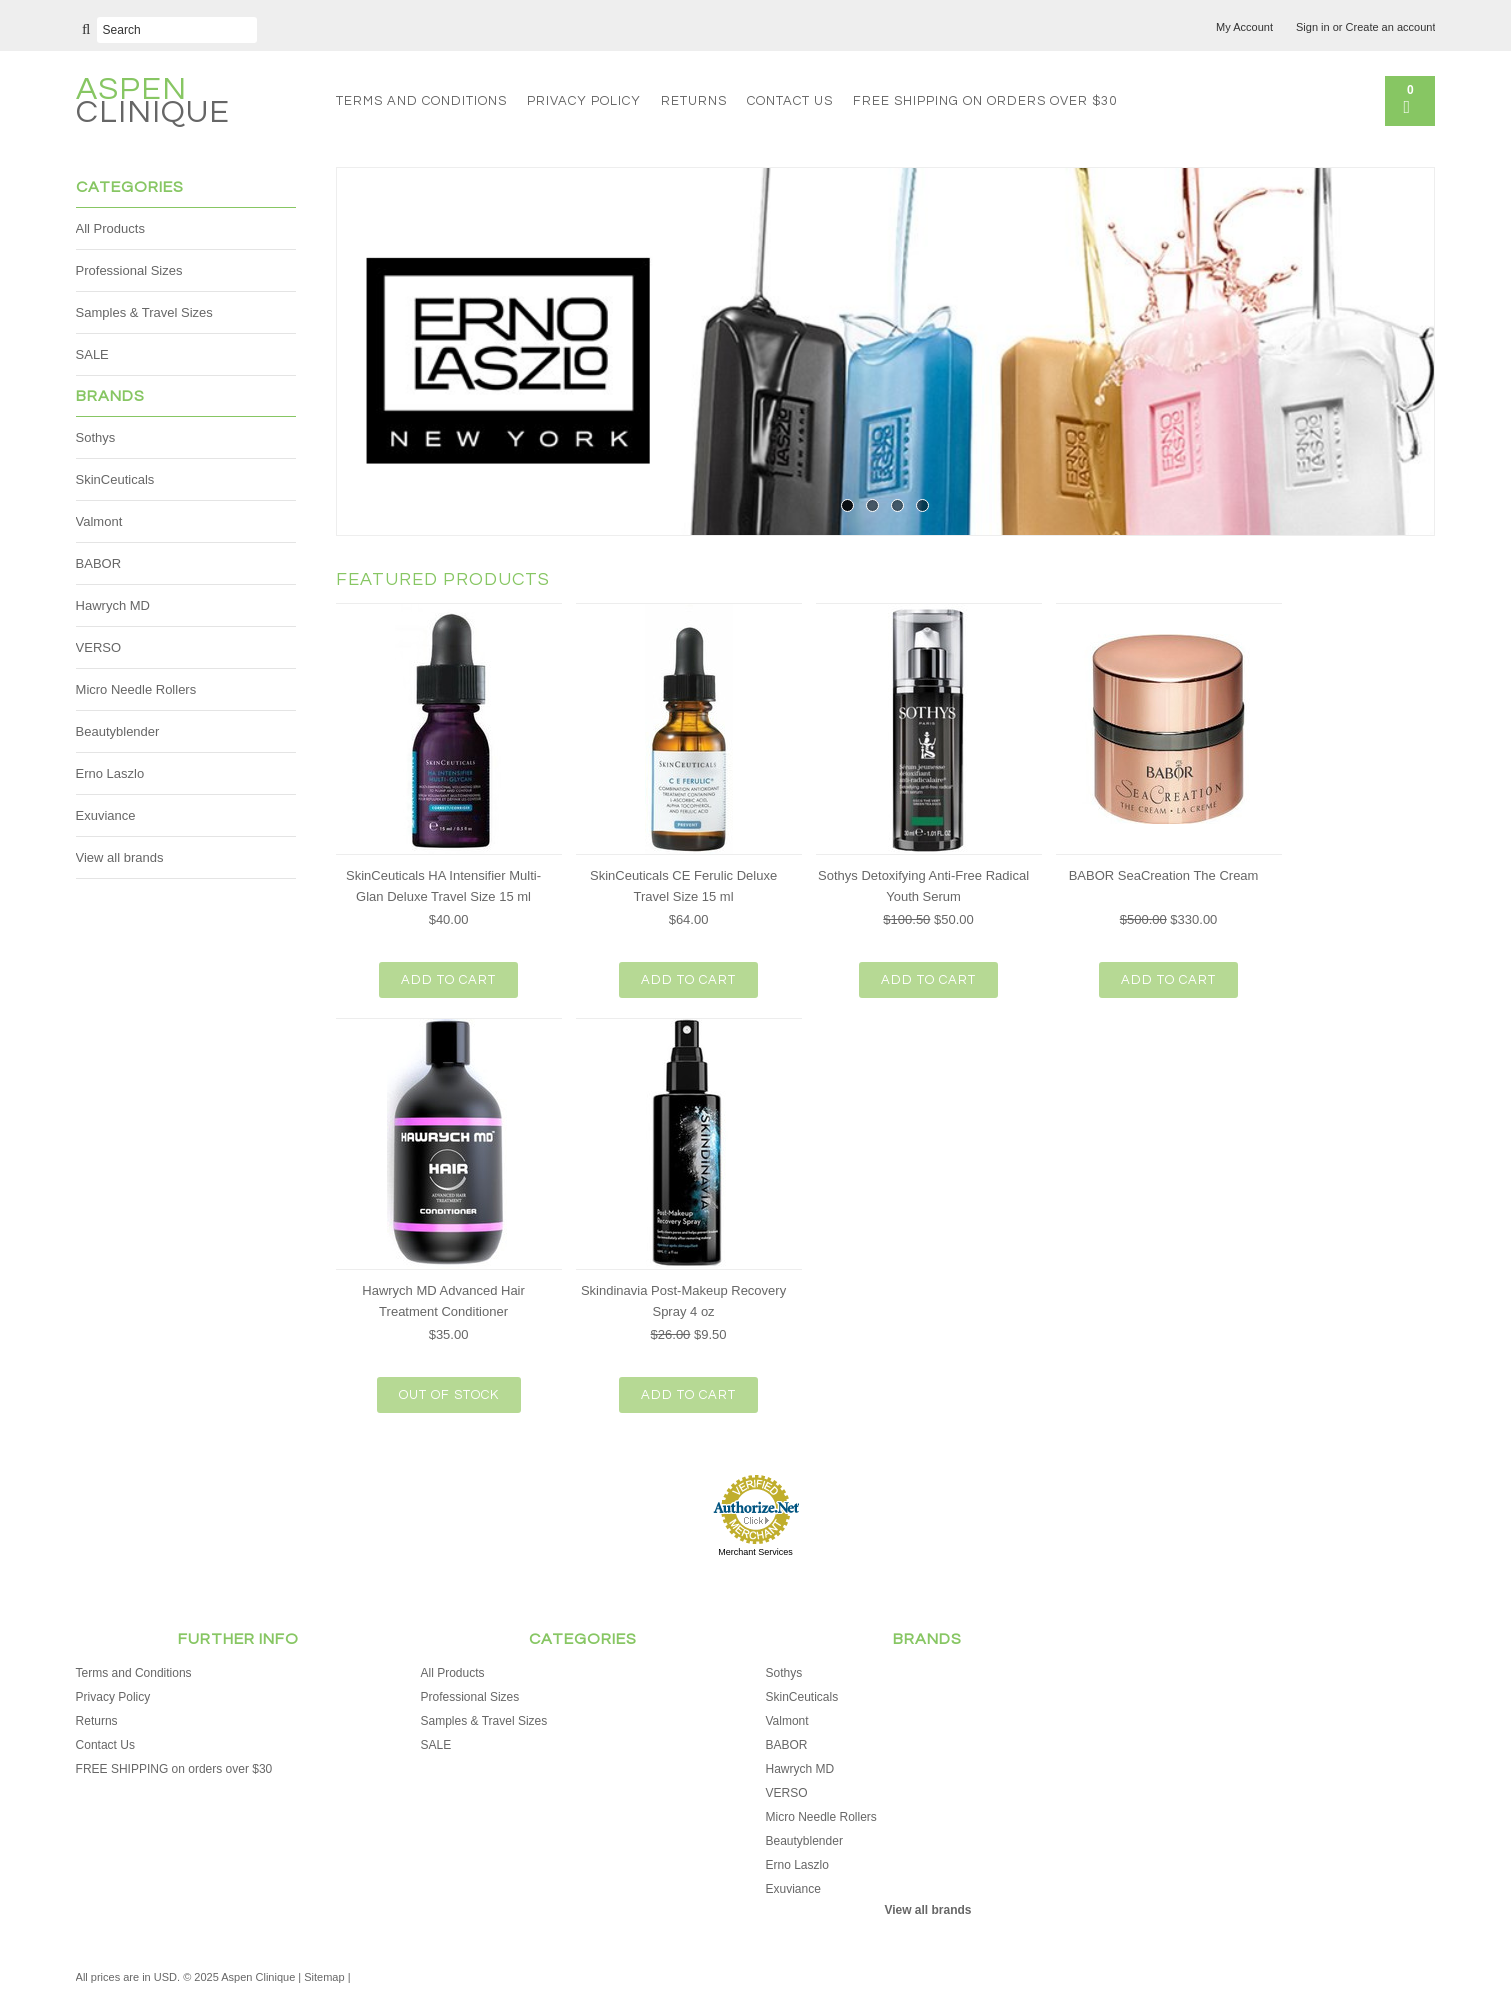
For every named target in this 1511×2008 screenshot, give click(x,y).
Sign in (1313, 27)
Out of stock (449, 1395)
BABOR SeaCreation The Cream (1164, 875)
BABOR (99, 563)
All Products (110, 228)
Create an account (1391, 27)
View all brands (120, 857)
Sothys (96, 437)
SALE (92, 354)
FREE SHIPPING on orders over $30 (985, 101)
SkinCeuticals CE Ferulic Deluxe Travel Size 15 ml (683, 886)
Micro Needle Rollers (136, 689)
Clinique (153, 103)
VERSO (99, 647)
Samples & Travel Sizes (144, 312)
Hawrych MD (113, 605)
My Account (1244, 27)
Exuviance (106, 815)
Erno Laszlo (110, 773)
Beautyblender (118, 731)
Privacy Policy (584, 101)
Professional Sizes (129, 270)
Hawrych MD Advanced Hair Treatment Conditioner (443, 1301)
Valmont (99, 521)
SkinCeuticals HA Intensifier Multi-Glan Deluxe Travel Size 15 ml (443, 886)
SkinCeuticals (115, 479)
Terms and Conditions (421, 101)
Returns (694, 101)
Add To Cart (448, 980)
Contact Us (790, 101)
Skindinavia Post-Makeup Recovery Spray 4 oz (683, 1301)
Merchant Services (755, 1552)
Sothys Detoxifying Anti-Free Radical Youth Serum (923, 886)
